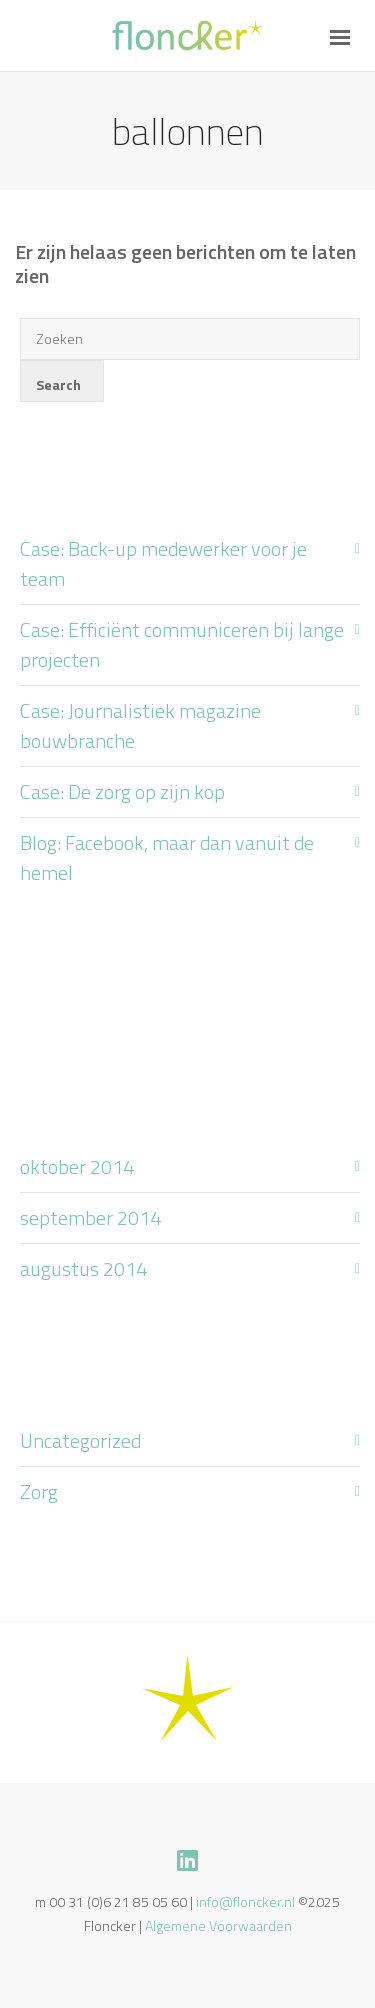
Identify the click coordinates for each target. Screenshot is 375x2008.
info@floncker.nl (245, 1901)
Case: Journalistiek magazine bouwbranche (140, 725)
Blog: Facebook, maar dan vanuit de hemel (167, 857)
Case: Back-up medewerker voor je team (163, 563)
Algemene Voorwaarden (218, 1925)
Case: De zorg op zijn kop (122, 791)
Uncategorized (80, 1440)
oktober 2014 (77, 1166)
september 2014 (90, 1217)
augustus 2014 (83, 1268)
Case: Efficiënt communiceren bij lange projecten (182, 644)
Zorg (39, 1491)
